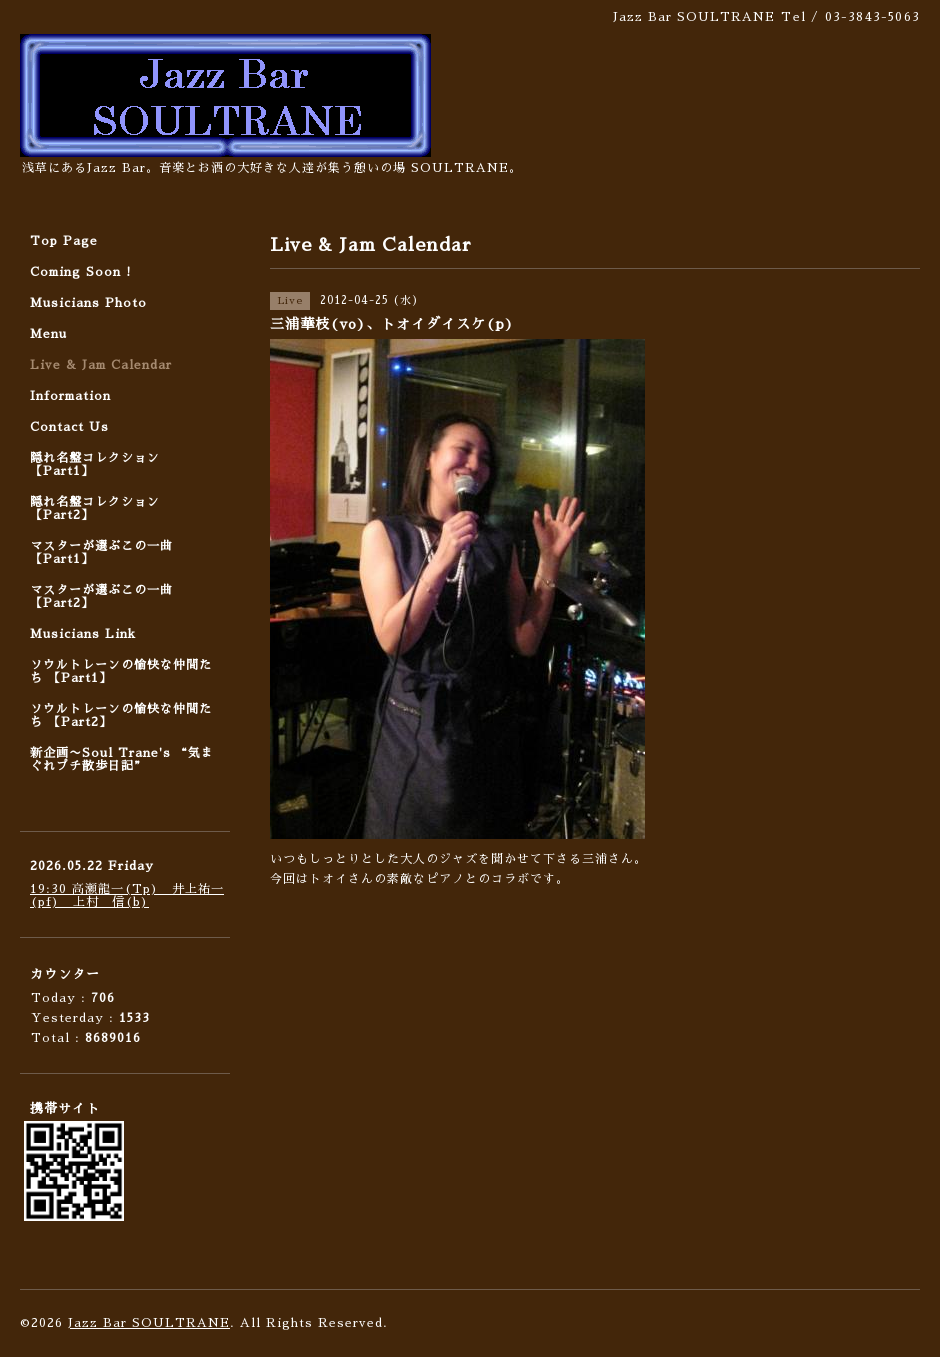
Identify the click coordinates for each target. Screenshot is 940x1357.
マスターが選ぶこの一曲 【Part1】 (101, 552)
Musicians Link (83, 634)
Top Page (64, 241)
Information (70, 396)
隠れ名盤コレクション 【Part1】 (95, 464)
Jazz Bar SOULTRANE (149, 1323)
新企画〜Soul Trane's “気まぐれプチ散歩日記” (122, 759)
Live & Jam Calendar (101, 365)
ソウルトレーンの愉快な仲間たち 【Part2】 (121, 715)
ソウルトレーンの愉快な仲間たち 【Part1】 (121, 671)
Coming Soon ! (81, 272)
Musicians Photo (88, 303)
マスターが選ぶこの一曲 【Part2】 (101, 596)
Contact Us (69, 427)
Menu (48, 334)
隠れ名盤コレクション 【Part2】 (95, 508)
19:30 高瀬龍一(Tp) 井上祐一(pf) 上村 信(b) (127, 895)
